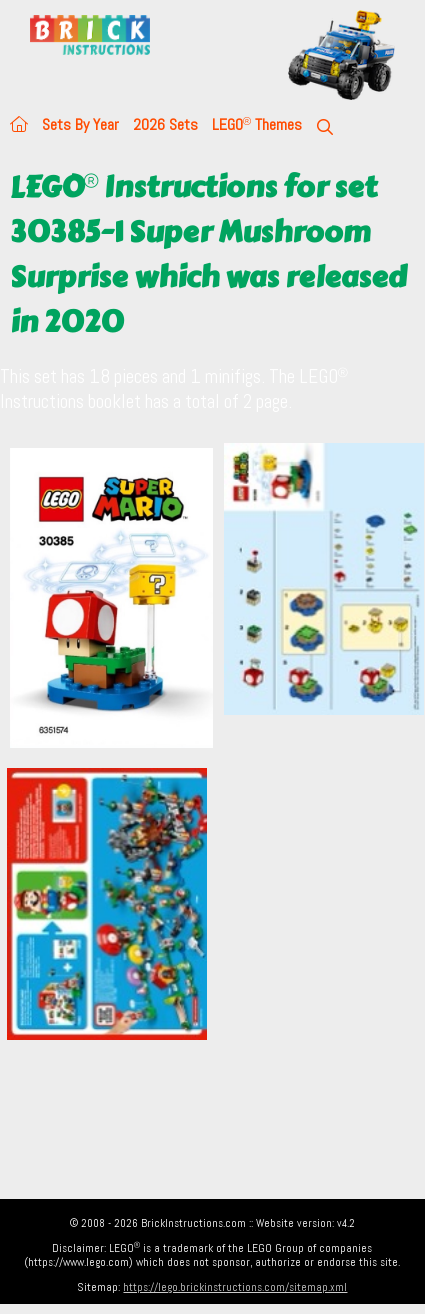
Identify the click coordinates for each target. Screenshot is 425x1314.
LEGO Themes (257, 124)
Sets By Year (80, 124)
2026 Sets (165, 124)
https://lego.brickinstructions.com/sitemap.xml (235, 1287)
